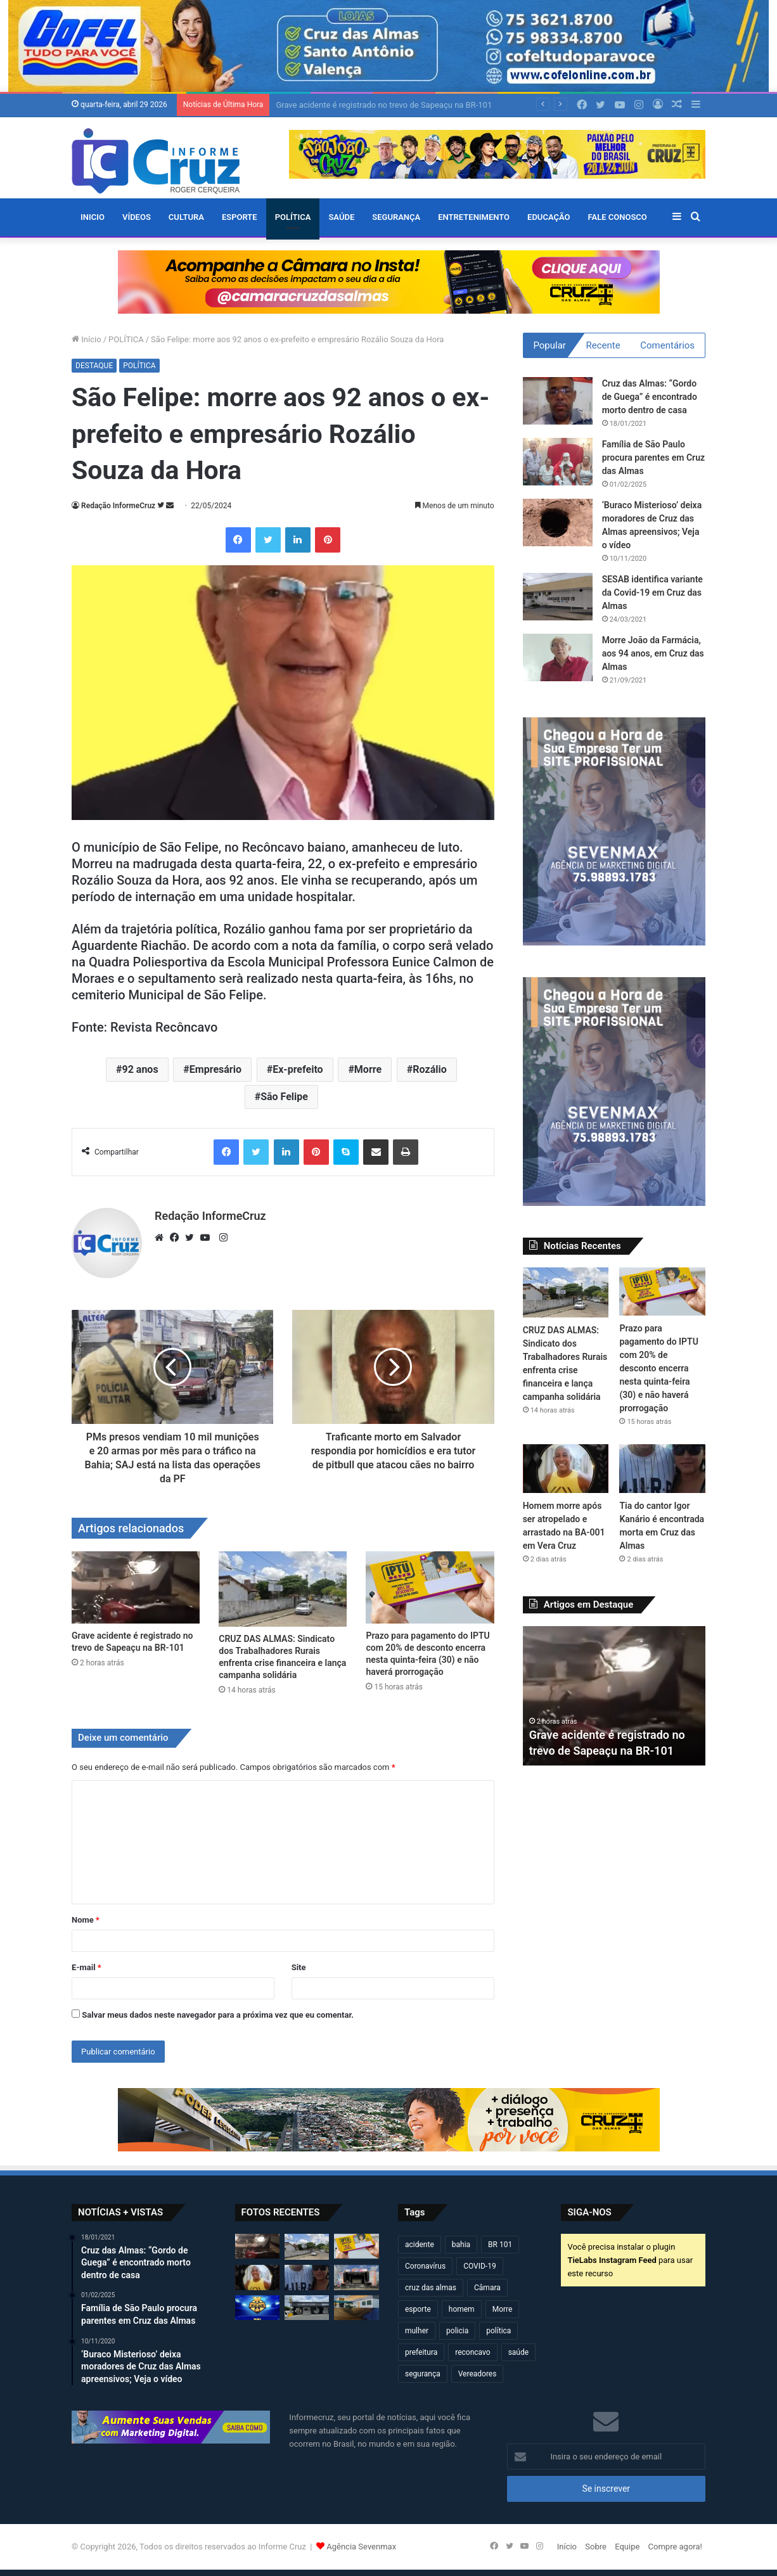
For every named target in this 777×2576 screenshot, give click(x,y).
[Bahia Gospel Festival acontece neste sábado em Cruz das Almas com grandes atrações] (356, 2277)
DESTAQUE (94, 365)
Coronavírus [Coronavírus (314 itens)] (425, 2266)
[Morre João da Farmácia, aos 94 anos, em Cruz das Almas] (558, 657)
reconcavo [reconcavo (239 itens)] (472, 2352)
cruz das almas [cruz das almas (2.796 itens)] (430, 2287)
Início (86, 339)
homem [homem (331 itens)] (462, 2309)
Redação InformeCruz (118, 505)
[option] (614, 1695)
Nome (86, 1920)
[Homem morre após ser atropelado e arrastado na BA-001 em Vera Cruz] (565, 1468)
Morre (368, 1069)
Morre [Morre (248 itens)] (502, 2309)
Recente (603, 345)
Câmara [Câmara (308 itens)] (487, 2287)
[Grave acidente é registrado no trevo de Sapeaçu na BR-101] (136, 1587)
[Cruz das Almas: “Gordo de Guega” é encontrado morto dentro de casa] (558, 401)
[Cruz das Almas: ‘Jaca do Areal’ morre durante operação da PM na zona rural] (356, 2308)
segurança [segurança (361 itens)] (422, 2373)
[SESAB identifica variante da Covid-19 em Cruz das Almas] (558, 596)
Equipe (627, 2546)
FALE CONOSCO (617, 217)
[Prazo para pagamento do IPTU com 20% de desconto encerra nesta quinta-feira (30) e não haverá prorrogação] (430, 1587)
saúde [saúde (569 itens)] (518, 2352)
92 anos (140, 1069)
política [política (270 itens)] (498, 2330)
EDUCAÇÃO (548, 217)
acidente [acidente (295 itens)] (419, 2244)
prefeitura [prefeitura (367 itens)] (421, 2352)
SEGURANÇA (396, 217)
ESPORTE (239, 217)
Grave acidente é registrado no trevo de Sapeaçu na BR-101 (384, 105)
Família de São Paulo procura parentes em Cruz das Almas (653, 457)
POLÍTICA (293, 217)
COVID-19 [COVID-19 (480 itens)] (479, 2266)
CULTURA (186, 217)
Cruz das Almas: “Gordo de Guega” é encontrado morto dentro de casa (649, 396)
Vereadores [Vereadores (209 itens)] (477, 2373)
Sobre (596, 2546)
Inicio (92, 217)
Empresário (215, 1069)
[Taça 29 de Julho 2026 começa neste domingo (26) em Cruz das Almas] (257, 2308)
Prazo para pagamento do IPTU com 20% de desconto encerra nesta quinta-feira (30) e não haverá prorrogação (658, 1368)
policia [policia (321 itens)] (457, 2330)
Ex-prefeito (298, 1069)
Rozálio (429, 1069)
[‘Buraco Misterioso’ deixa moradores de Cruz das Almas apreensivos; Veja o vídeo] (558, 522)
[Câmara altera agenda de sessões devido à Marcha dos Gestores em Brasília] (307, 2308)
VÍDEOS (136, 217)
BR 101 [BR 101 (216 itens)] (500, 2244)
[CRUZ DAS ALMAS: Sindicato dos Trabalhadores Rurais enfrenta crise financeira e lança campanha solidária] (283, 1589)
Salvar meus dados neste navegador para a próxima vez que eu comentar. (218, 2015)
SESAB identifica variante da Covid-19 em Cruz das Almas (652, 592)
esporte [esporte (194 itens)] (418, 2309)
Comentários (667, 345)
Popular (549, 345)
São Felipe (284, 1097)
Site (299, 1967)
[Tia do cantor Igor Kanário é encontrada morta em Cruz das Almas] (662, 1468)
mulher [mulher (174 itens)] (416, 2330)
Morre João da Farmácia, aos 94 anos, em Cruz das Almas (653, 653)
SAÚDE (341, 217)
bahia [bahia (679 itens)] (461, 2244)
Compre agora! (675, 2546)
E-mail (86, 1967)
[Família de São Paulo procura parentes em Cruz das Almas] (558, 461)
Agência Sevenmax (361, 2546)
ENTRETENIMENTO (474, 217)
